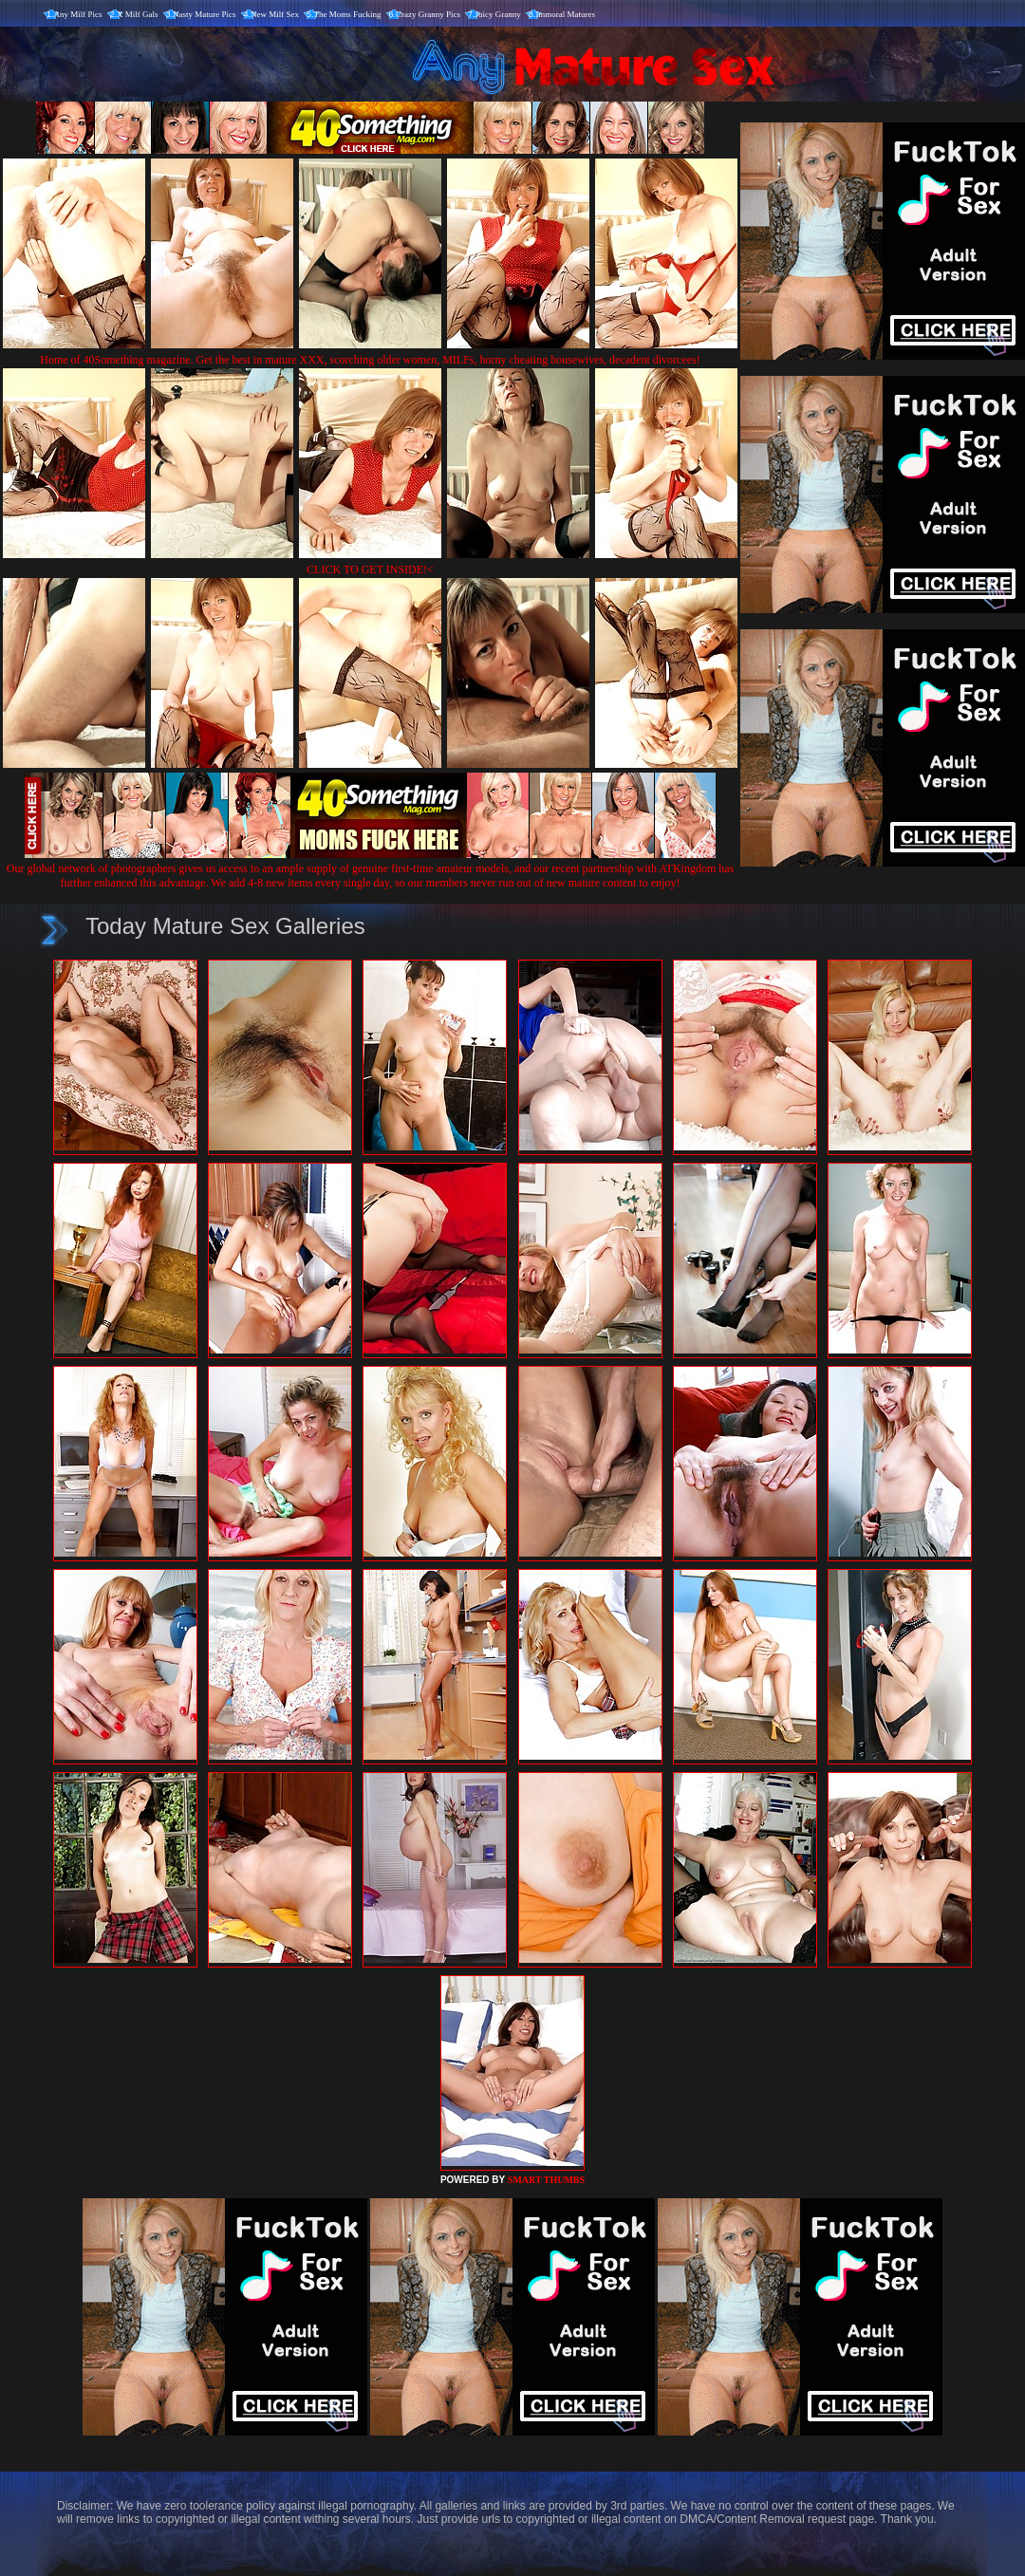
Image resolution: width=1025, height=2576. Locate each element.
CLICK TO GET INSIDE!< (370, 569)
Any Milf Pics (78, 14)
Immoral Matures (565, 14)
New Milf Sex (275, 14)
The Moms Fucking (348, 14)
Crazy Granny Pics (428, 14)
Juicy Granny (498, 14)
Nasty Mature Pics (204, 14)
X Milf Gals (137, 14)
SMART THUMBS (546, 2180)
